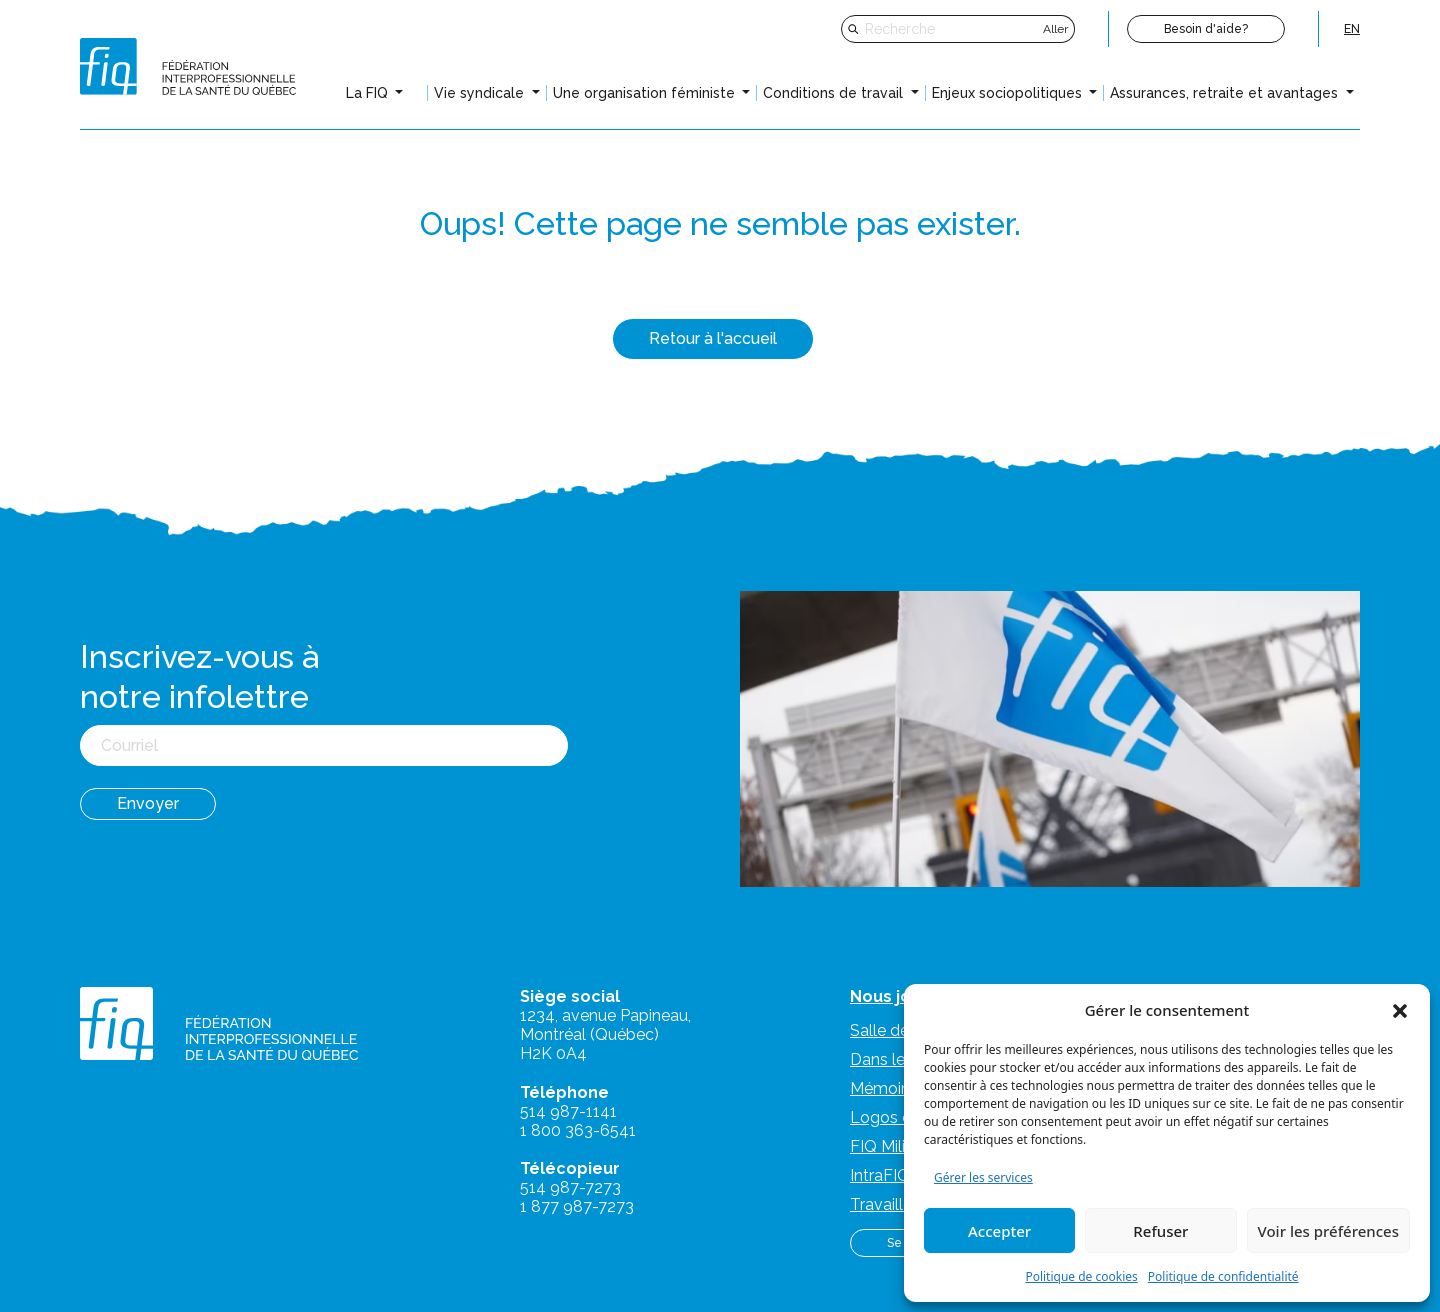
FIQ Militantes (901, 1146)
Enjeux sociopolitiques (1009, 93)
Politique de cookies (1081, 1276)
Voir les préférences (1328, 1231)
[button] (1400, 1010)
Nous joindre (902, 996)
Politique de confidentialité (1223, 1276)
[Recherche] (951, 29)
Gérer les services (983, 1177)
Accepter (999, 1231)
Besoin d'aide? (1206, 29)
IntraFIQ (880, 1175)
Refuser (1160, 1231)
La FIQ (369, 93)
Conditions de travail (835, 93)
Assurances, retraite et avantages (1226, 93)
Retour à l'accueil (713, 338)
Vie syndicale (481, 93)
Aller (1055, 29)
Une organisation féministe (646, 93)
